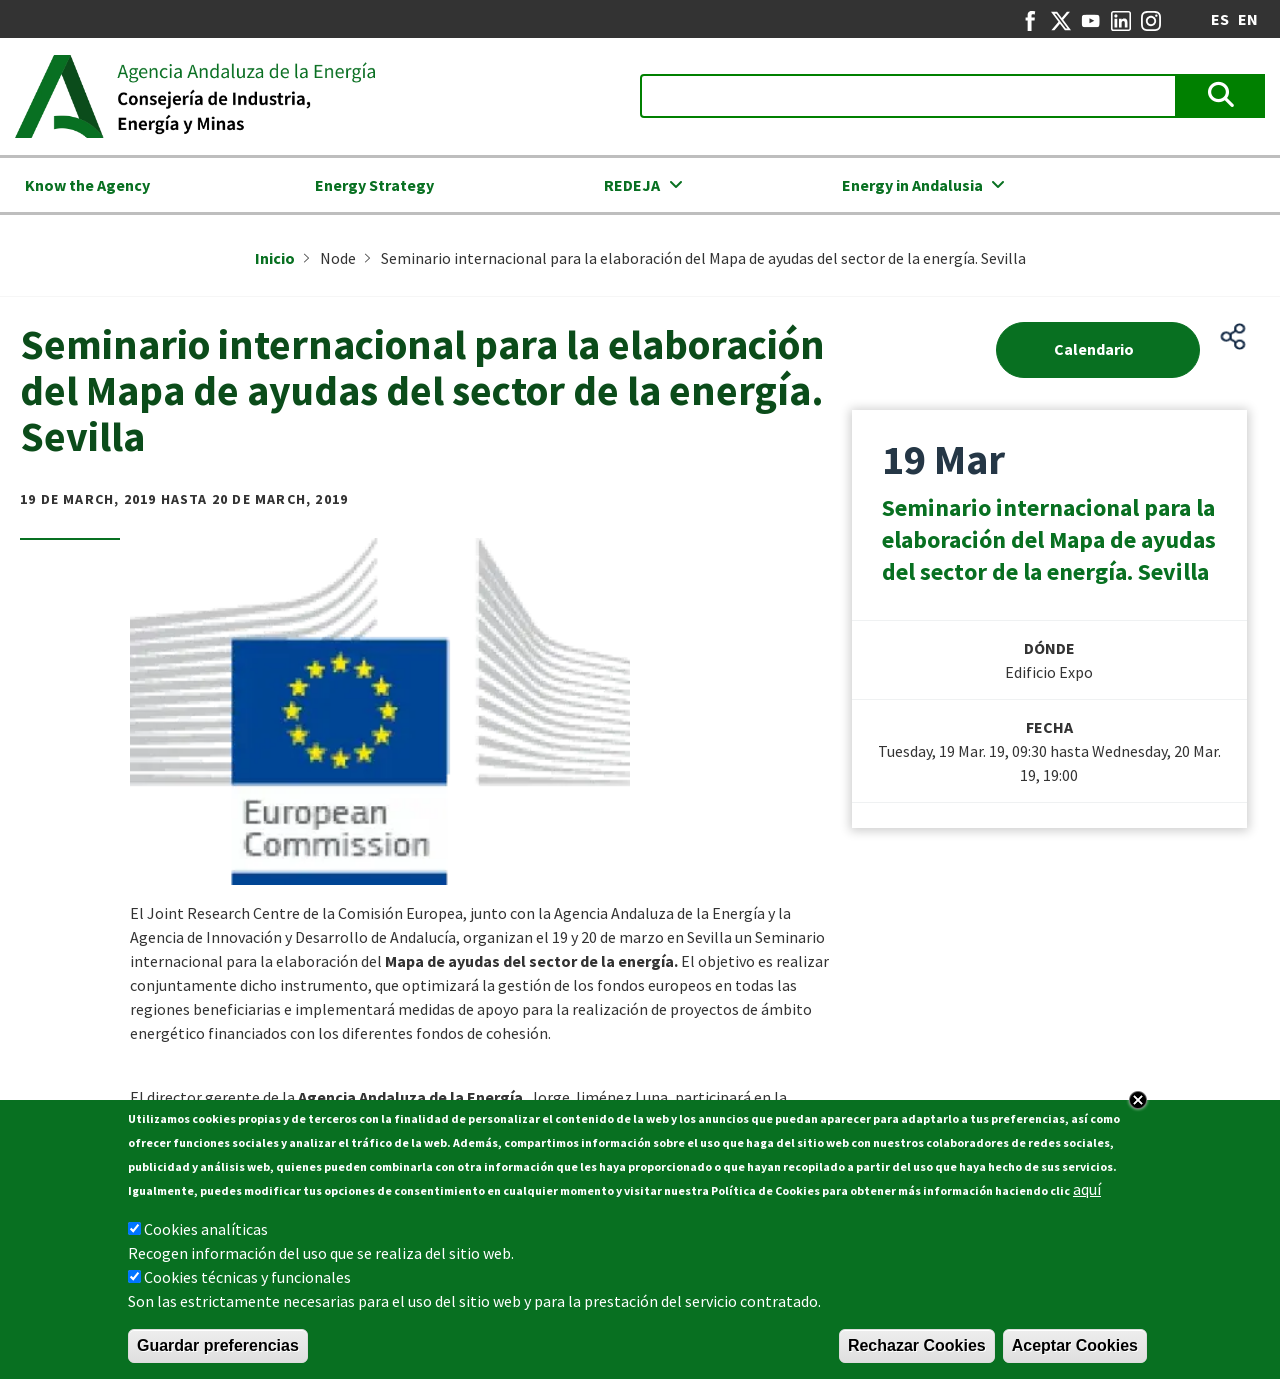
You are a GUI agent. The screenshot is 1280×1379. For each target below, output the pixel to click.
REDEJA (632, 185)
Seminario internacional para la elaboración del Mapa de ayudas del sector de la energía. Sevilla (1049, 539)
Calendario (1094, 349)
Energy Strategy (374, 185)
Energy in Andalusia (912, 185)
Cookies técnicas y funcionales (247, 1283)
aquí (1087, 1195)
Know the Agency (87, 185)
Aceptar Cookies (1075, 1351)
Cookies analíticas (206, 1235)
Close (1138, 1106)
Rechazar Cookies (917, 1351)
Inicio (275, 258)
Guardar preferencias (218, 1351)
